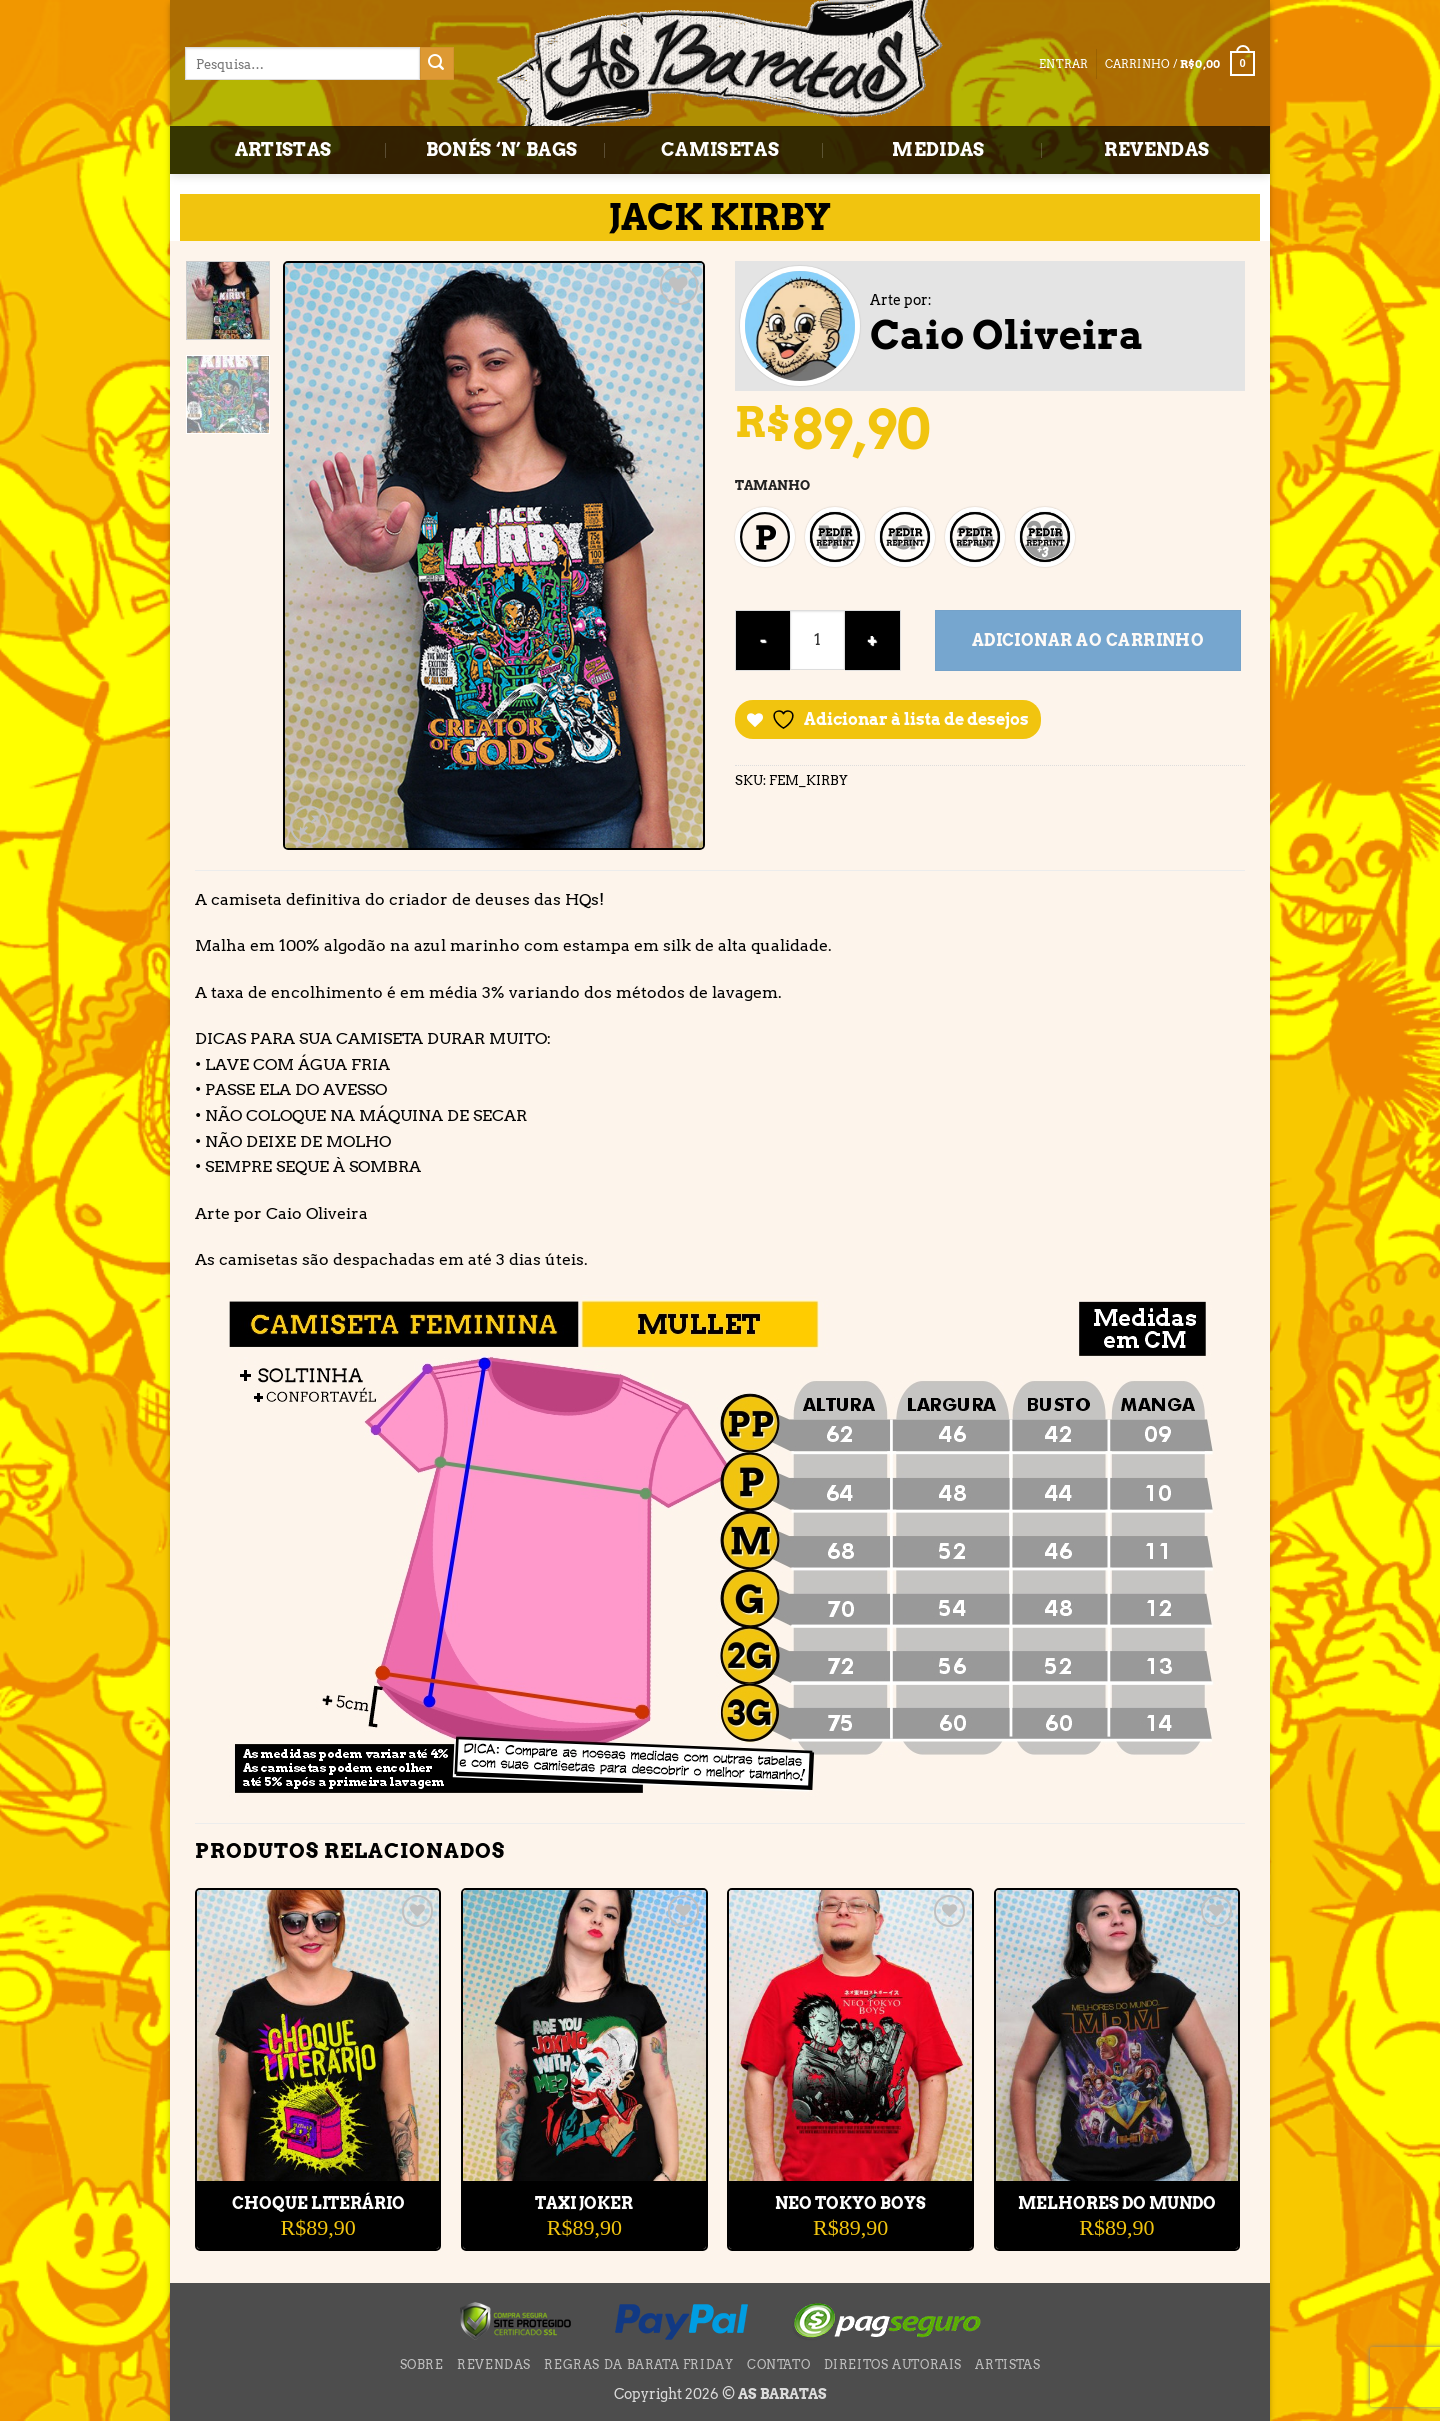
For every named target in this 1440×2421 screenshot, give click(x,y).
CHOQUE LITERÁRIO (318, 2203)
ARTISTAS (283, 149)
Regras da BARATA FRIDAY (638, 2364)
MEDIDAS (938, 149)
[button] (1180, 63)
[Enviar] (437, 64)
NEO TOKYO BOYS (850, 2203)
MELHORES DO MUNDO (1117, 2203)
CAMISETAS (720, 149)
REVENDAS (1156, 149)
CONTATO (778, 2364)
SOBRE (422, 2364)
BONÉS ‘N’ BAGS (502, 149)
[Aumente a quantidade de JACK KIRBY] (872, 640)
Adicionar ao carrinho (1088, 640)
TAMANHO (772, 485)
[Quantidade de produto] (817, 640)
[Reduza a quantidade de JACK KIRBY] (762, 640)
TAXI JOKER (584, 2203)
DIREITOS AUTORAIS (893, 2364)
